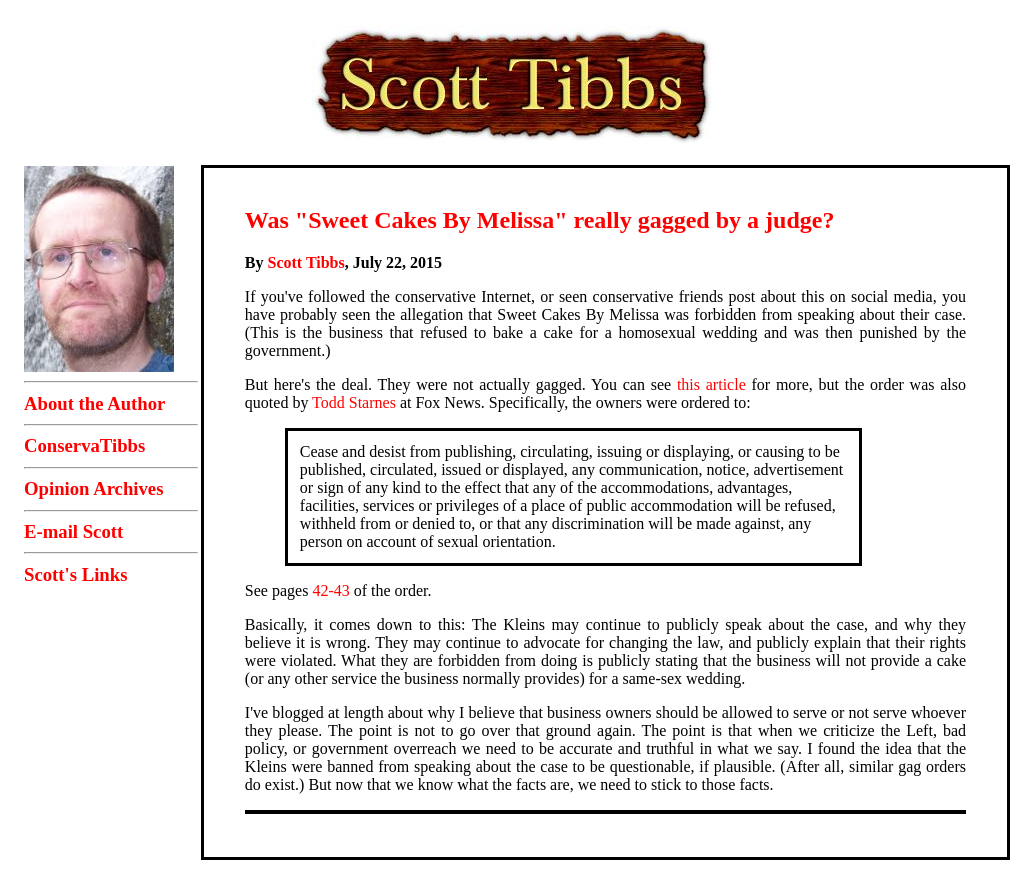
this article (711, 384)
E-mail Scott (73, 531)
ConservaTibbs (84, 445)
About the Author (94, 403)
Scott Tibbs (306, 262)
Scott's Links (75, 574)
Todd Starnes (354, 402)
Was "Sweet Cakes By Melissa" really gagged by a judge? (540, 220)
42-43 (330, 590)
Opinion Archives (93, 488)
